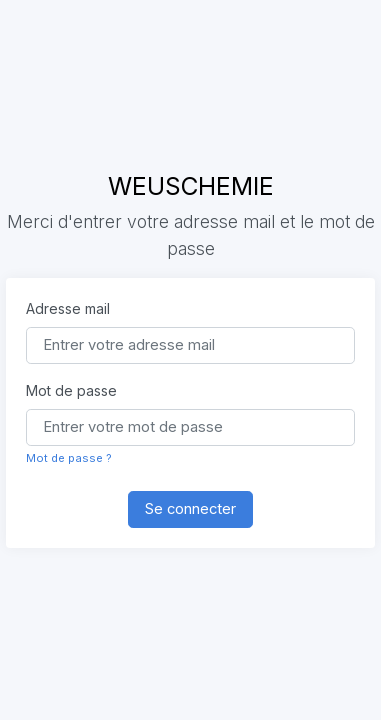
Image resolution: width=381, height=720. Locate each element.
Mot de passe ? (69, 458)
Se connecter (190, 509)
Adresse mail (68, 308)
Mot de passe (71, 390)
